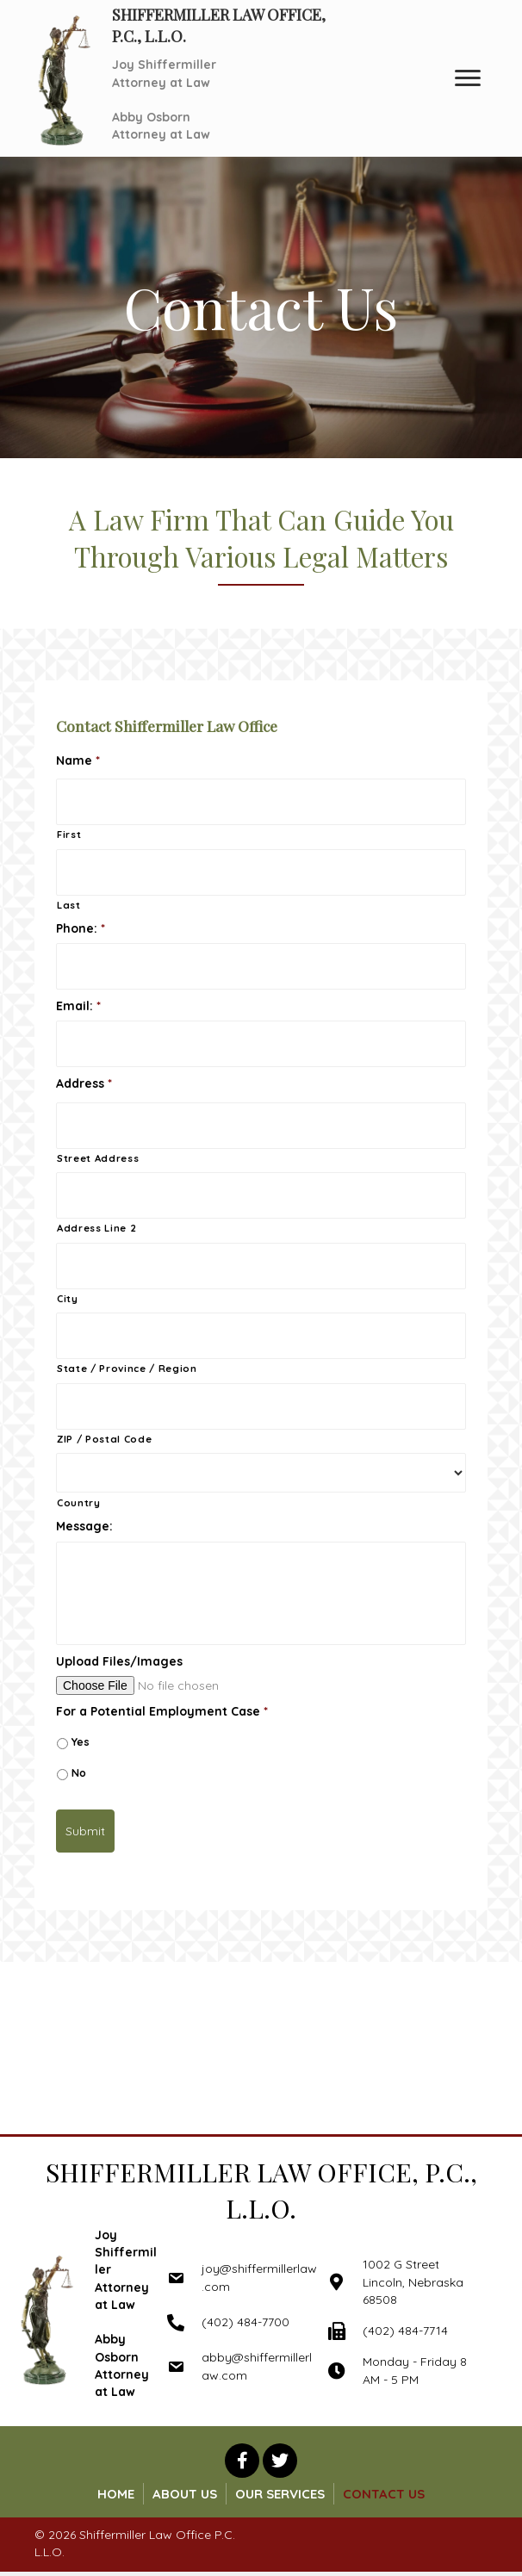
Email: (78, 1006)
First (69, 835)
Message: (84, 1526)
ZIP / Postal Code (104, 1439)
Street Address (98, 1158)
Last (69, 905)
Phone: (80, 928)
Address (84, 1083)
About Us (184, 2494)
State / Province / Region (127, 1368)
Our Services (280, 2494)
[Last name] (261, 872)
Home (115, 2494)
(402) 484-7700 (245, 2322)
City (67, 1299)
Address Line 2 (96, 1228)
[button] (242, 2460)
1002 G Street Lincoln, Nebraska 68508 (413, 2281)
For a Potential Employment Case (162, 1711)
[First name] (261, 802)
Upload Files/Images (119, 1661)
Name (78, 760)
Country (79, 1503)
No (78, 1772)
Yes (80, 1741)
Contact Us (384, 2494)
